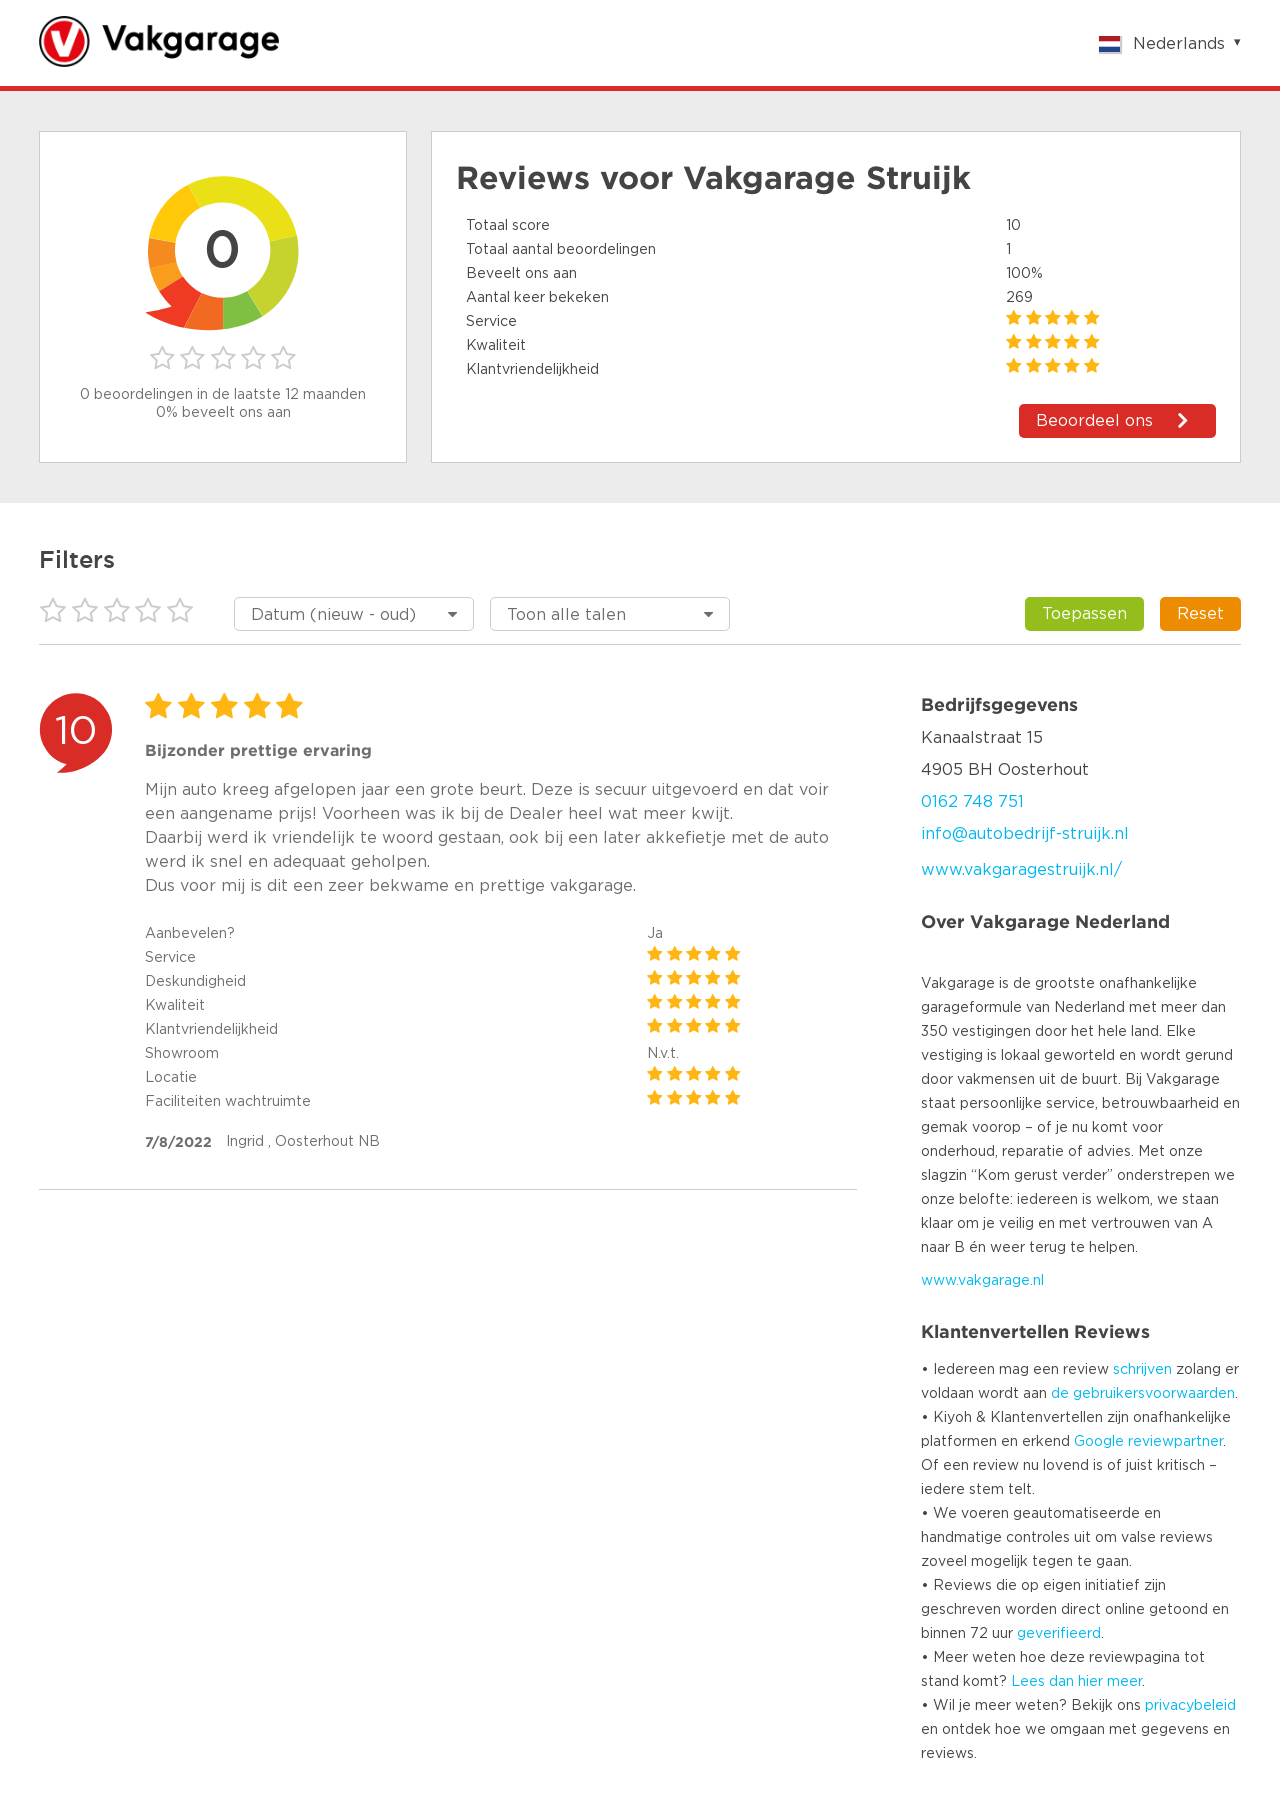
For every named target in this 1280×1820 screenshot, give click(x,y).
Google (1099, 1442)
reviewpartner (1175, 1442)
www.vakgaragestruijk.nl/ (1021, 870)
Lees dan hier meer (1076, 1682)
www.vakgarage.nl (982, 1281)
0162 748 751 (972, 802)
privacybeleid (1190, 1706)
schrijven (1142, 1370)
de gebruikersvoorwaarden (1143, 1394)
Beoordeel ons (1094, 421)
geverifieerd (1059, 1634)
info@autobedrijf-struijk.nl (1025, 834)
